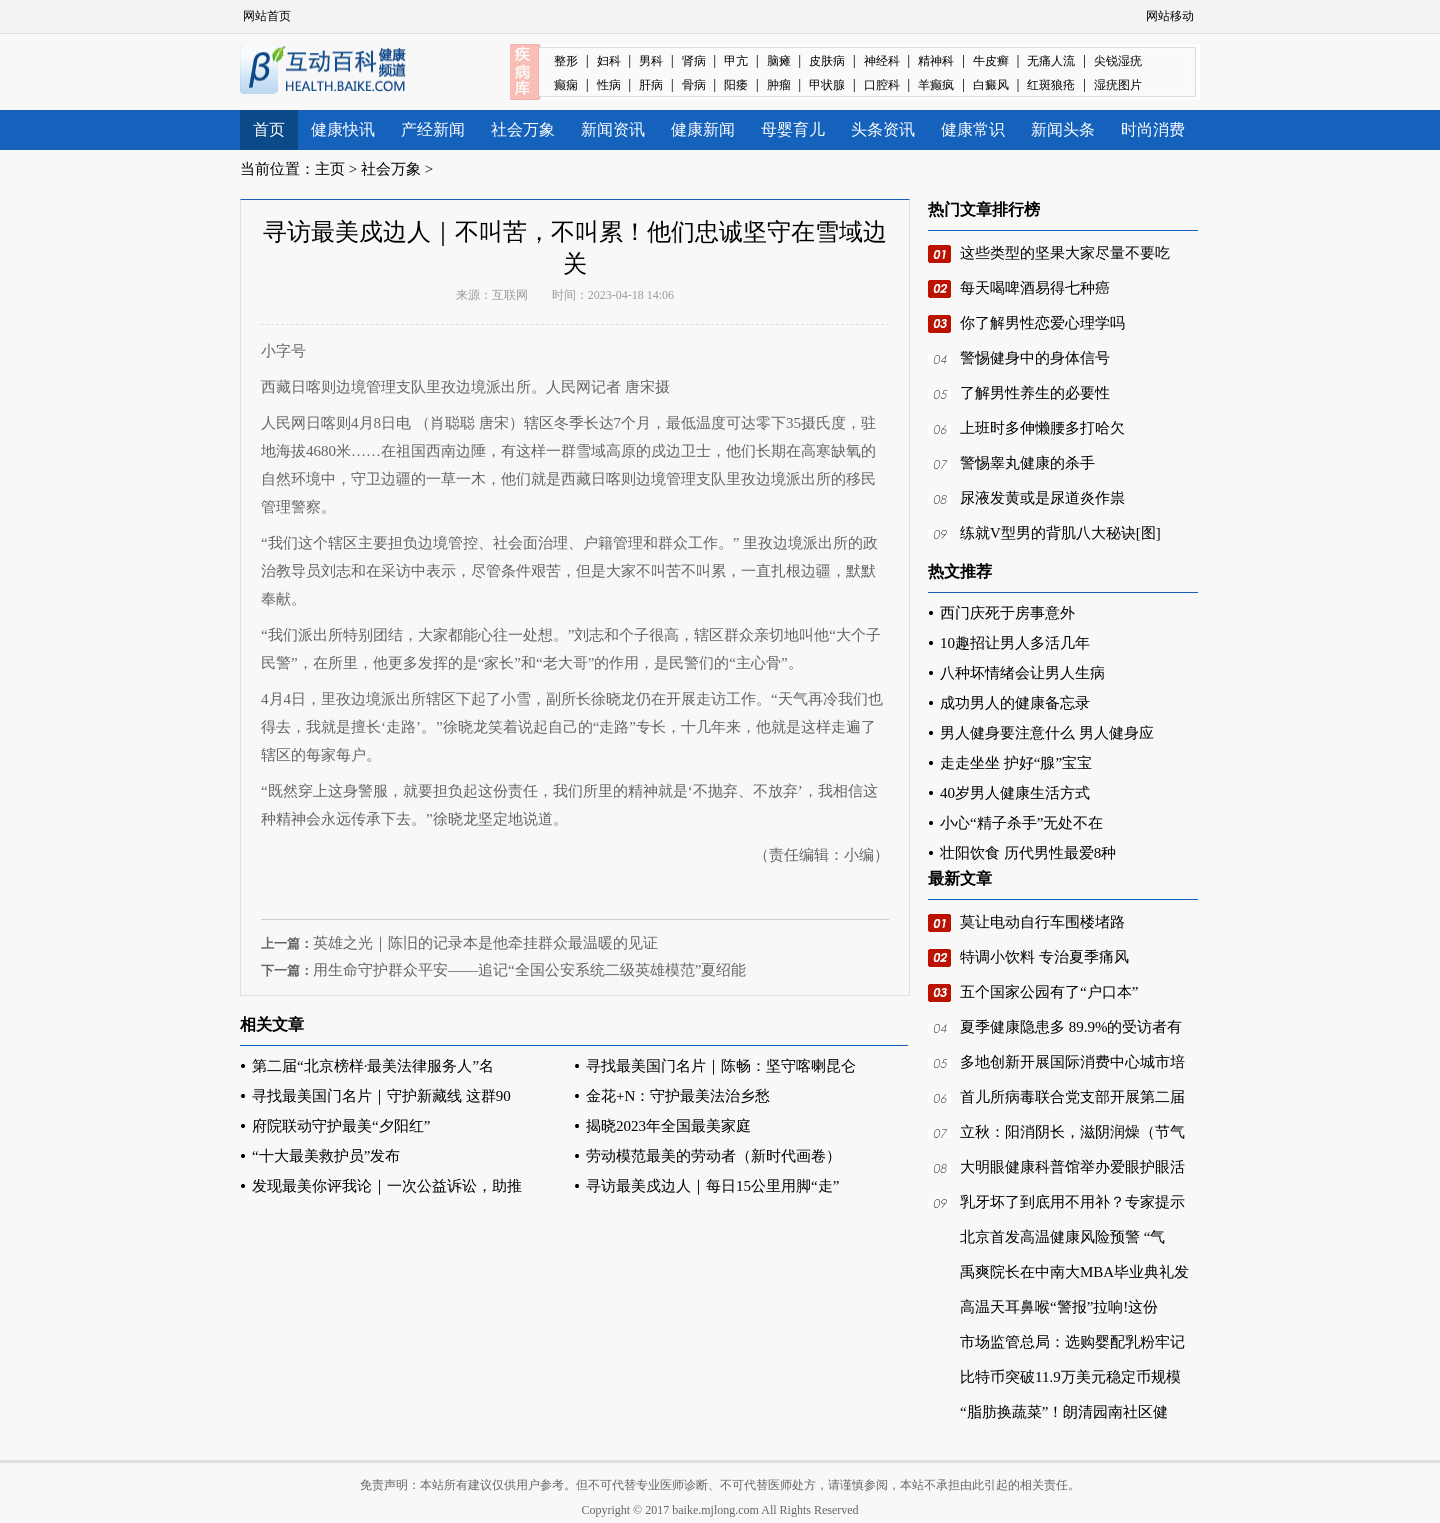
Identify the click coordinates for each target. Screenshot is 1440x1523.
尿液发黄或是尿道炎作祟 (1042, 498)
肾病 (694, 61)
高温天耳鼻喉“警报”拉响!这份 (1059, 1307)
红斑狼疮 (1051, 85)
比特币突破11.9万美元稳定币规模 (1070, 1377)
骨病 (694, 85)
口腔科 (882, 85)
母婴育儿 (793, 129)
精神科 (936, 61)
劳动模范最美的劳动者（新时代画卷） (713, 1156)
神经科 (882, 61)
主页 (330, 169)
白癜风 (991, 85)
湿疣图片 (1118, 85)
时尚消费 (1153, 129)
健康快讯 (343, 129)
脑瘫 (779, 61)
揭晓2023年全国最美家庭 (668, 1126)
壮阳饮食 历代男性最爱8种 (1028, 853)
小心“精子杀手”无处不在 (1021, 823)
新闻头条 (1063, 129)
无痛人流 (1051, 61)
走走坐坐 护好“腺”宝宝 (1016, 763)
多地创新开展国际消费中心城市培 (1072, 1062)
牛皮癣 (991, 61)
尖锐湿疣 (1118, 61)
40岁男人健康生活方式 (1015, 793)
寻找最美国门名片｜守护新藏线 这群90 (381, 1096)
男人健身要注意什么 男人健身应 (1047, 733)
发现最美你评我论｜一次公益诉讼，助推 (387, 1186)
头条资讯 (883, 129)
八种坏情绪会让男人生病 (1022, 673)
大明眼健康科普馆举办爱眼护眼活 (1072, 1167)
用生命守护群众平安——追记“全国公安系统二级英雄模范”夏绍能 (529, 970)
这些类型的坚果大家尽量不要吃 (1065, 253)
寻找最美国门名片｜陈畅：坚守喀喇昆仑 (721, 1066)
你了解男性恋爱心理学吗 (1042, 323)
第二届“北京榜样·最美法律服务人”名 (373, 1066)
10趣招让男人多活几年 (1015, 643)
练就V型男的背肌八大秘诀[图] (1060, 533)
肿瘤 (779, 85)
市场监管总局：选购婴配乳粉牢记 (1072, 1342)
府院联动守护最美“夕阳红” (341, 1126)
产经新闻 (433, 129)
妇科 (609, 61)
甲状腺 (827, 85)
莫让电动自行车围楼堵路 (1042, 922)
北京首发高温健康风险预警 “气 (1062, 1237)
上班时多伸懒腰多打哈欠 (1042, 428)
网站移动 (1170, 16)
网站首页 (267, 16)
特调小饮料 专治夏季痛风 (1044, 957)
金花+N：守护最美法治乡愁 (678, 1096)
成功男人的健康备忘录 (1015, 703)
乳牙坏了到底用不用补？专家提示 (1072, 1202)
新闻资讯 (613, 129)
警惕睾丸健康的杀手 (1027, 463)
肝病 (651, 85)
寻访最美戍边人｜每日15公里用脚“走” (712, 1186)
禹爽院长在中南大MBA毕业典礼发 (1074, 1272)
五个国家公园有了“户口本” (1049, 992)
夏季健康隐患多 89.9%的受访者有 (1071, 1027)
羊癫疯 (936, 85)
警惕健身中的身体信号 (1035, 358)
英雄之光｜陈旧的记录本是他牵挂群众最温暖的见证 (485, 943)
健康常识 (973, 129)
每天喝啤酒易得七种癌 (1035, 288)
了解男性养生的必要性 (1035, 393)
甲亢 (736, 61)
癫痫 (566, 85)
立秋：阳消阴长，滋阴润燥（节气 (1072, 1132)
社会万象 (523, 129)
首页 (269, 129)
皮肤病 (827, 61)
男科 (651, 61)
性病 (609, 85)
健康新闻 (703, 129)
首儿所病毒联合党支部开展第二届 (1072, 1097)
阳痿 (736, 85)
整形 (566, 61)
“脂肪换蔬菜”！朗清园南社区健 (1064, 1412)
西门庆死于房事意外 (1007, 613)
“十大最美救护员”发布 (326, 1156)
